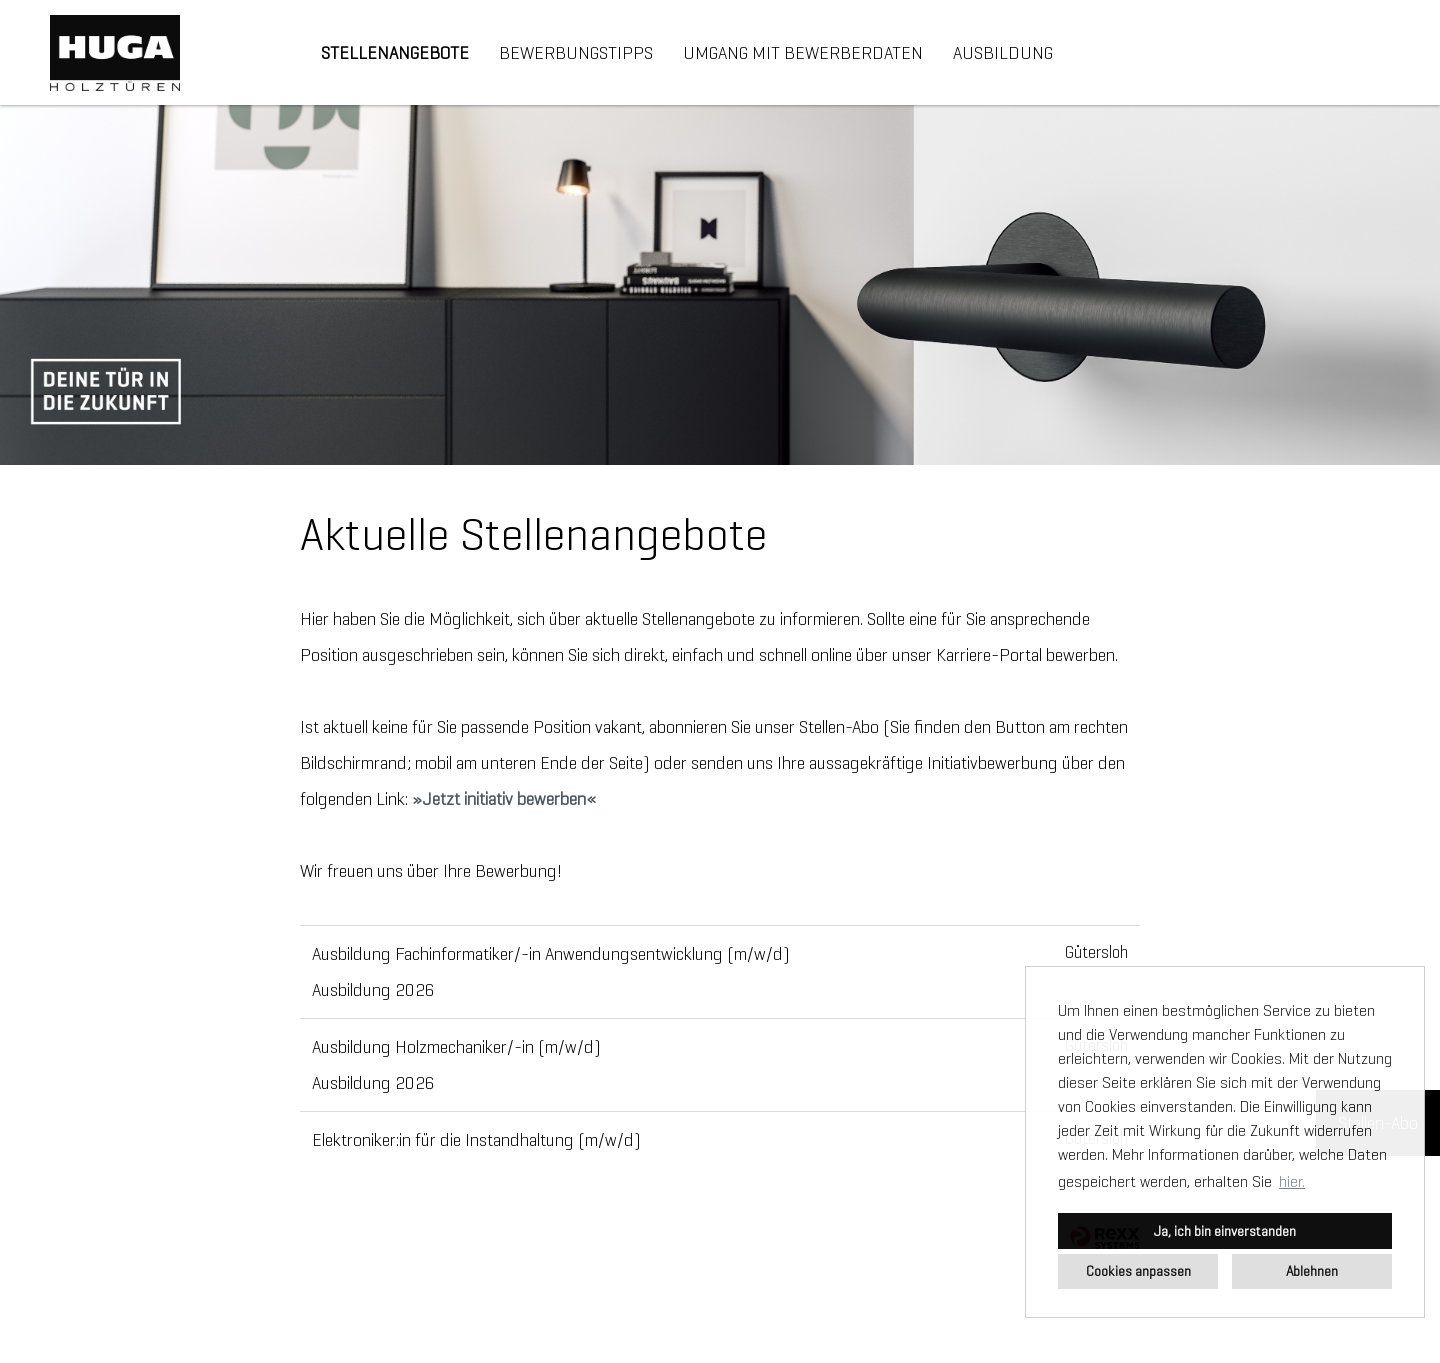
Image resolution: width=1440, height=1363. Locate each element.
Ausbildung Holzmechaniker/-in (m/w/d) (456, 1047)
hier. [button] (1292, 1181)
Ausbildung (1003, 53)
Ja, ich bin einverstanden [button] (1225, 1231)
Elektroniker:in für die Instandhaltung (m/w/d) (476, 1140)
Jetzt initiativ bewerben (504, 799)
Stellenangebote (395, 53)
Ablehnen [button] (1312, 1271)
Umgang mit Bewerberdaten (803, 53)
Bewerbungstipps (576, 53)
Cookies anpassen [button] (1138, 1271)
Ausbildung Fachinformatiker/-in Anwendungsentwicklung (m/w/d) (551, 954)
